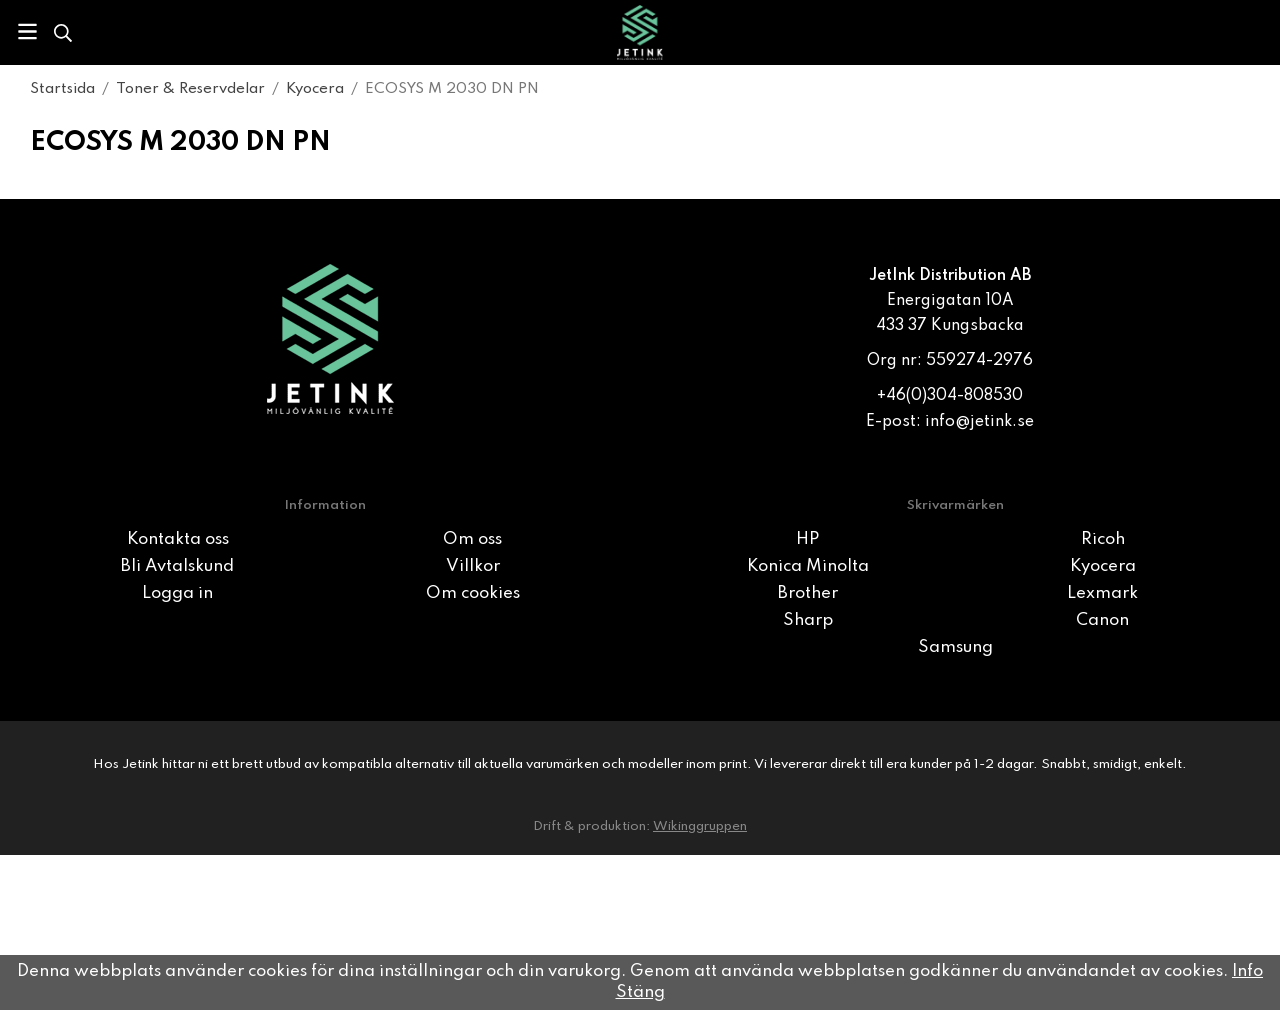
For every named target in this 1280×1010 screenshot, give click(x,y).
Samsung (955, 647)
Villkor (473, 566)
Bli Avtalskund (177, 566)
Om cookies (473, 593)
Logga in (177, 593)
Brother (808, 593)
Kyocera (1103, 566)
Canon (1102, 620)
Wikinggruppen (700, 826)
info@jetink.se (979, 422)
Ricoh (1103, 539)
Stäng (640, 992)
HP (807, 539)
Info (1247, 971)
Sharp (808, 620)
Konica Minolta (808, 566)
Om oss (472, 539)
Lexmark (1102, 593)
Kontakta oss (178, 539)
